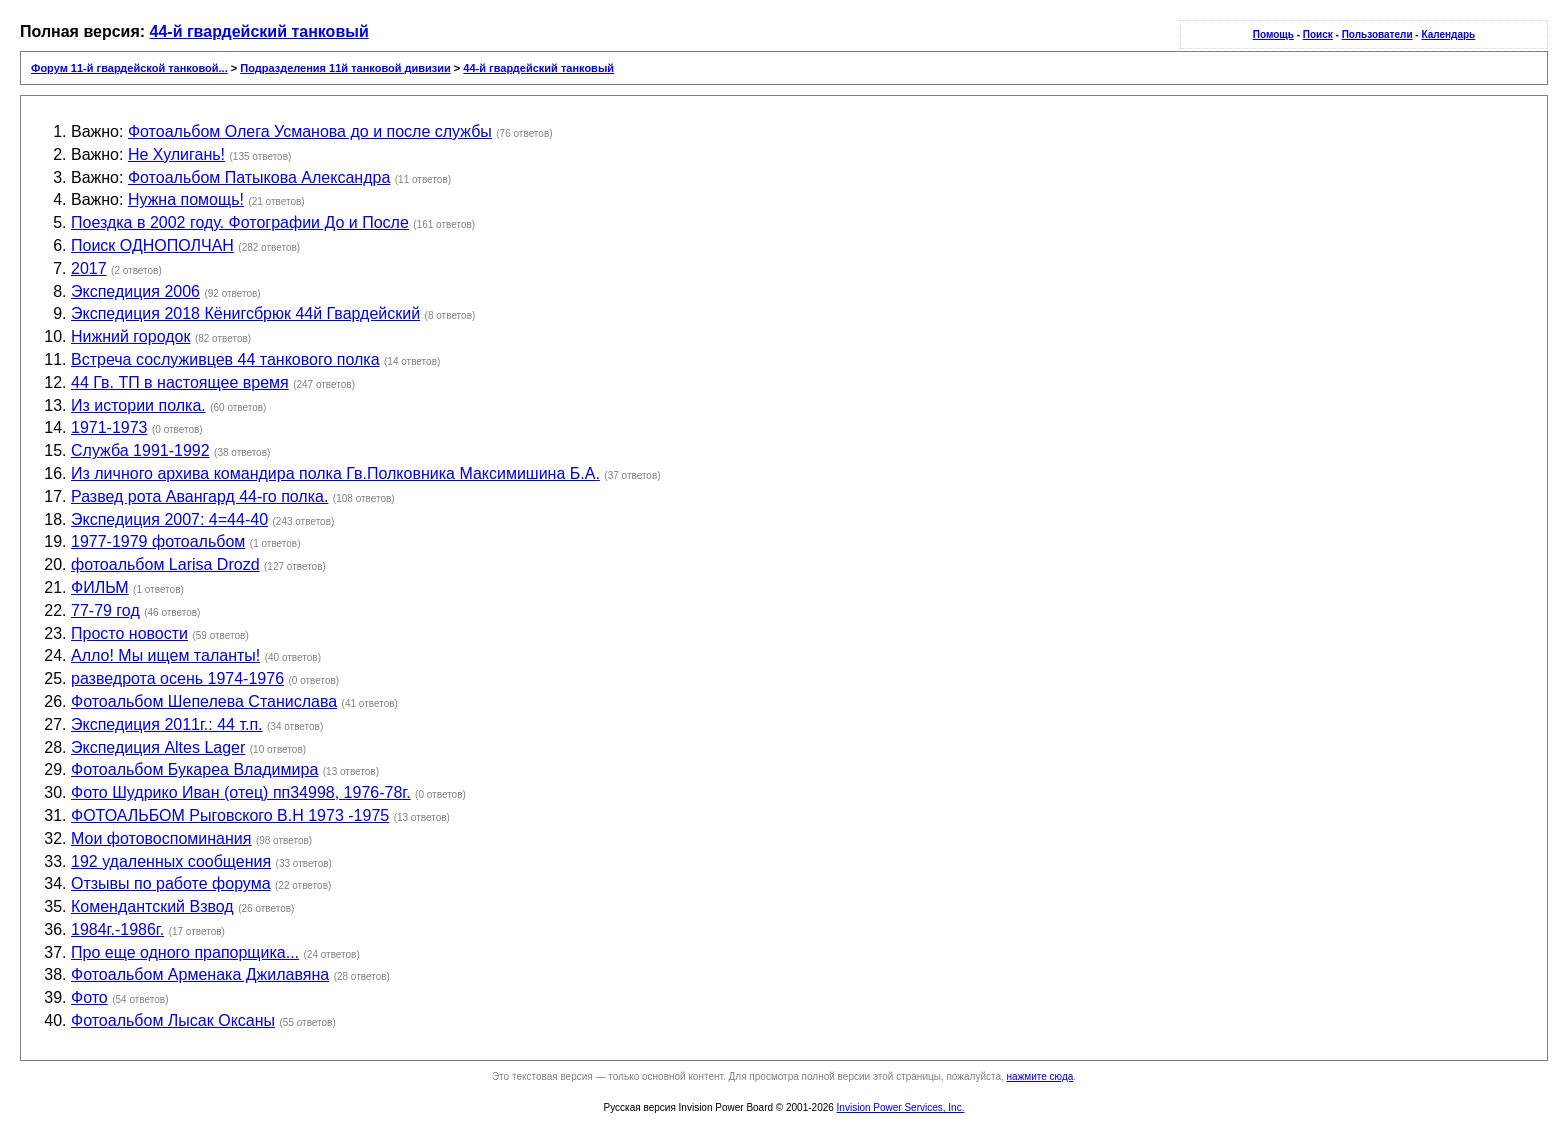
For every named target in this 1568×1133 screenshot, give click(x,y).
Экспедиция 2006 (135, 291)
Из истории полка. (138, 405)
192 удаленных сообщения (171, 861)
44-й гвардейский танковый (259, 31)
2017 (89, 268)
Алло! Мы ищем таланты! (165, 655)
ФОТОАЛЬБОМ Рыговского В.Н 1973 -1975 (230, 815)
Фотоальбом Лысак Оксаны (173, 1020)
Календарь (1448, 34)
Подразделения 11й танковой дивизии (345, 68)
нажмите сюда (1040, 1076)
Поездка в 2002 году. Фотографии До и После (240, 222)
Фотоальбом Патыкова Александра (259, 177)
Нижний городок (130, 336)
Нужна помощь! (186, 199)
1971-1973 (109, 427)
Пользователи (1377, 34)
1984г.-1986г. (117, 929)
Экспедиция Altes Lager (158, 747)
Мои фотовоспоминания (161, 838)
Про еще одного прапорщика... (185, 952)
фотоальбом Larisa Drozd (165, 564)
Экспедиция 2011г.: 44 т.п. (167, 724)
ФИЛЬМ (100, 587)
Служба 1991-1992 (140, 450)
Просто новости (129, 633)
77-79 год (105, 610)
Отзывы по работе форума (171, 883)
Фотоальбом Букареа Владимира (194, 769)
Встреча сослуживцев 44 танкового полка (225, 359)
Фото (89, 997)
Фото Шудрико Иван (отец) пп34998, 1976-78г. (241, 792)
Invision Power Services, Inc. (901, 1107)
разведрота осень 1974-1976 (177, 678)
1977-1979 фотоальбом (158, 541)
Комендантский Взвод (152, 906)
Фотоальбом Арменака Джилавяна (200, 974)
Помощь (1273, 34)
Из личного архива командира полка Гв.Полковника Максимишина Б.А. (335, 473)
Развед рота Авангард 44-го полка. (199, 496)
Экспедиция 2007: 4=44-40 (169, 519)
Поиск (1318, 34)
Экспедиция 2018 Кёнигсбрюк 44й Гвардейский (245, 313)
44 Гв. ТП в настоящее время (180, 382)
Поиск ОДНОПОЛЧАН (152, 245)
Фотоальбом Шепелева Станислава (204, 701)
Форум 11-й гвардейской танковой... (129, 68)
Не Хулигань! (176, 154)
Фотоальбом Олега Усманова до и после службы (310, 131)
